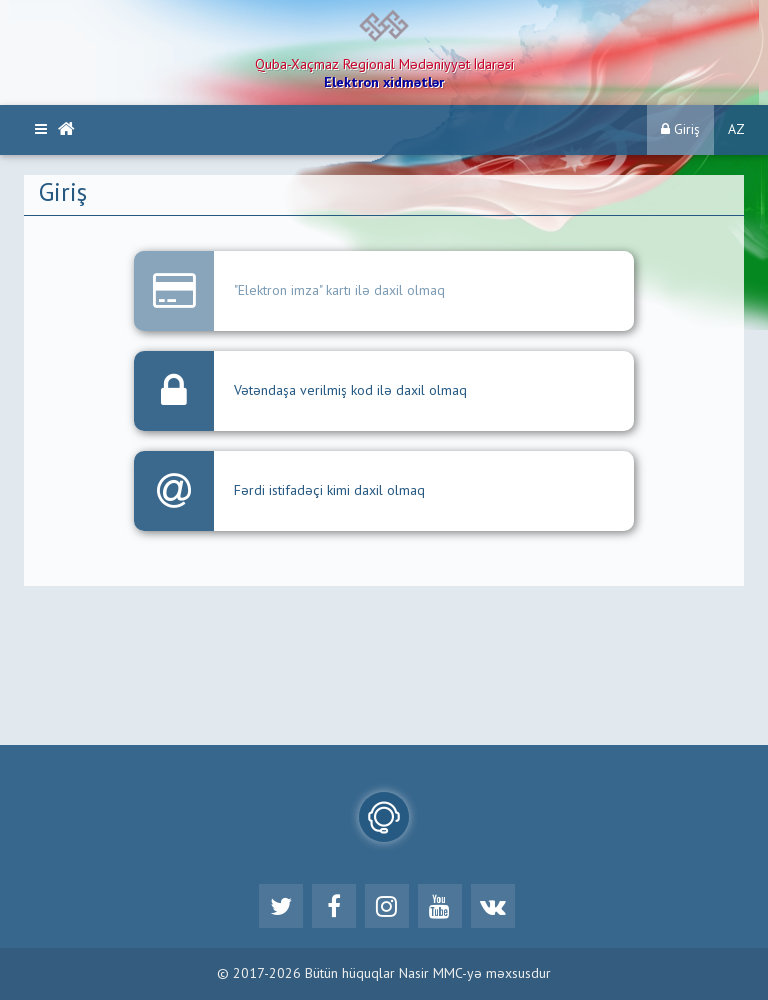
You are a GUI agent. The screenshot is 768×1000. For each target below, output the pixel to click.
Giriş (680, 129)
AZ (736, 130)
